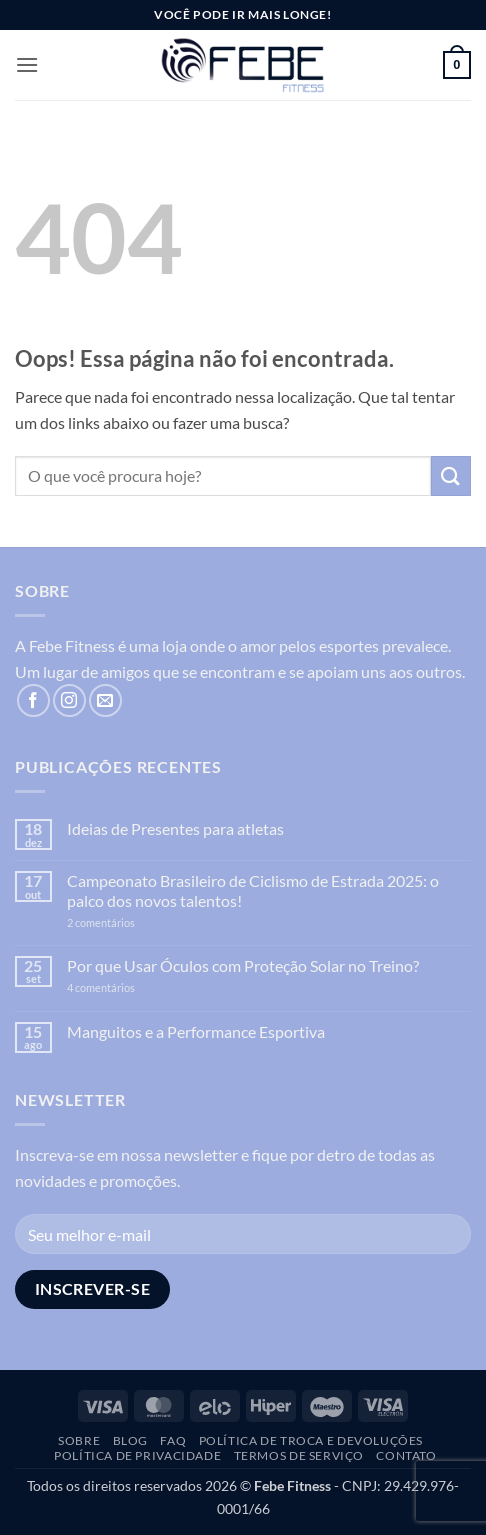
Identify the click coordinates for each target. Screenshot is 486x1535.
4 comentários (122, 987)
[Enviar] (451, 475)
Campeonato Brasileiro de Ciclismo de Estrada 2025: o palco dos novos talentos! (253, 890)
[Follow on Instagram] (69, 700)
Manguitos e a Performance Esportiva (196, 1031)
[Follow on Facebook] (33, 700)
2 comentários (132, 922)
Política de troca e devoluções (311, 1440)
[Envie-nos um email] (105, 700)
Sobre (79, 1440)
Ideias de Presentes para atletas (175, 828)
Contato (406, 1455)
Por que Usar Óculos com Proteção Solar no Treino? (243, 965)
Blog (130, 1440)
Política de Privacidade (137, 1455)
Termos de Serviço (299, 1455)
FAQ (173, 1440)
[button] (27, 64)
